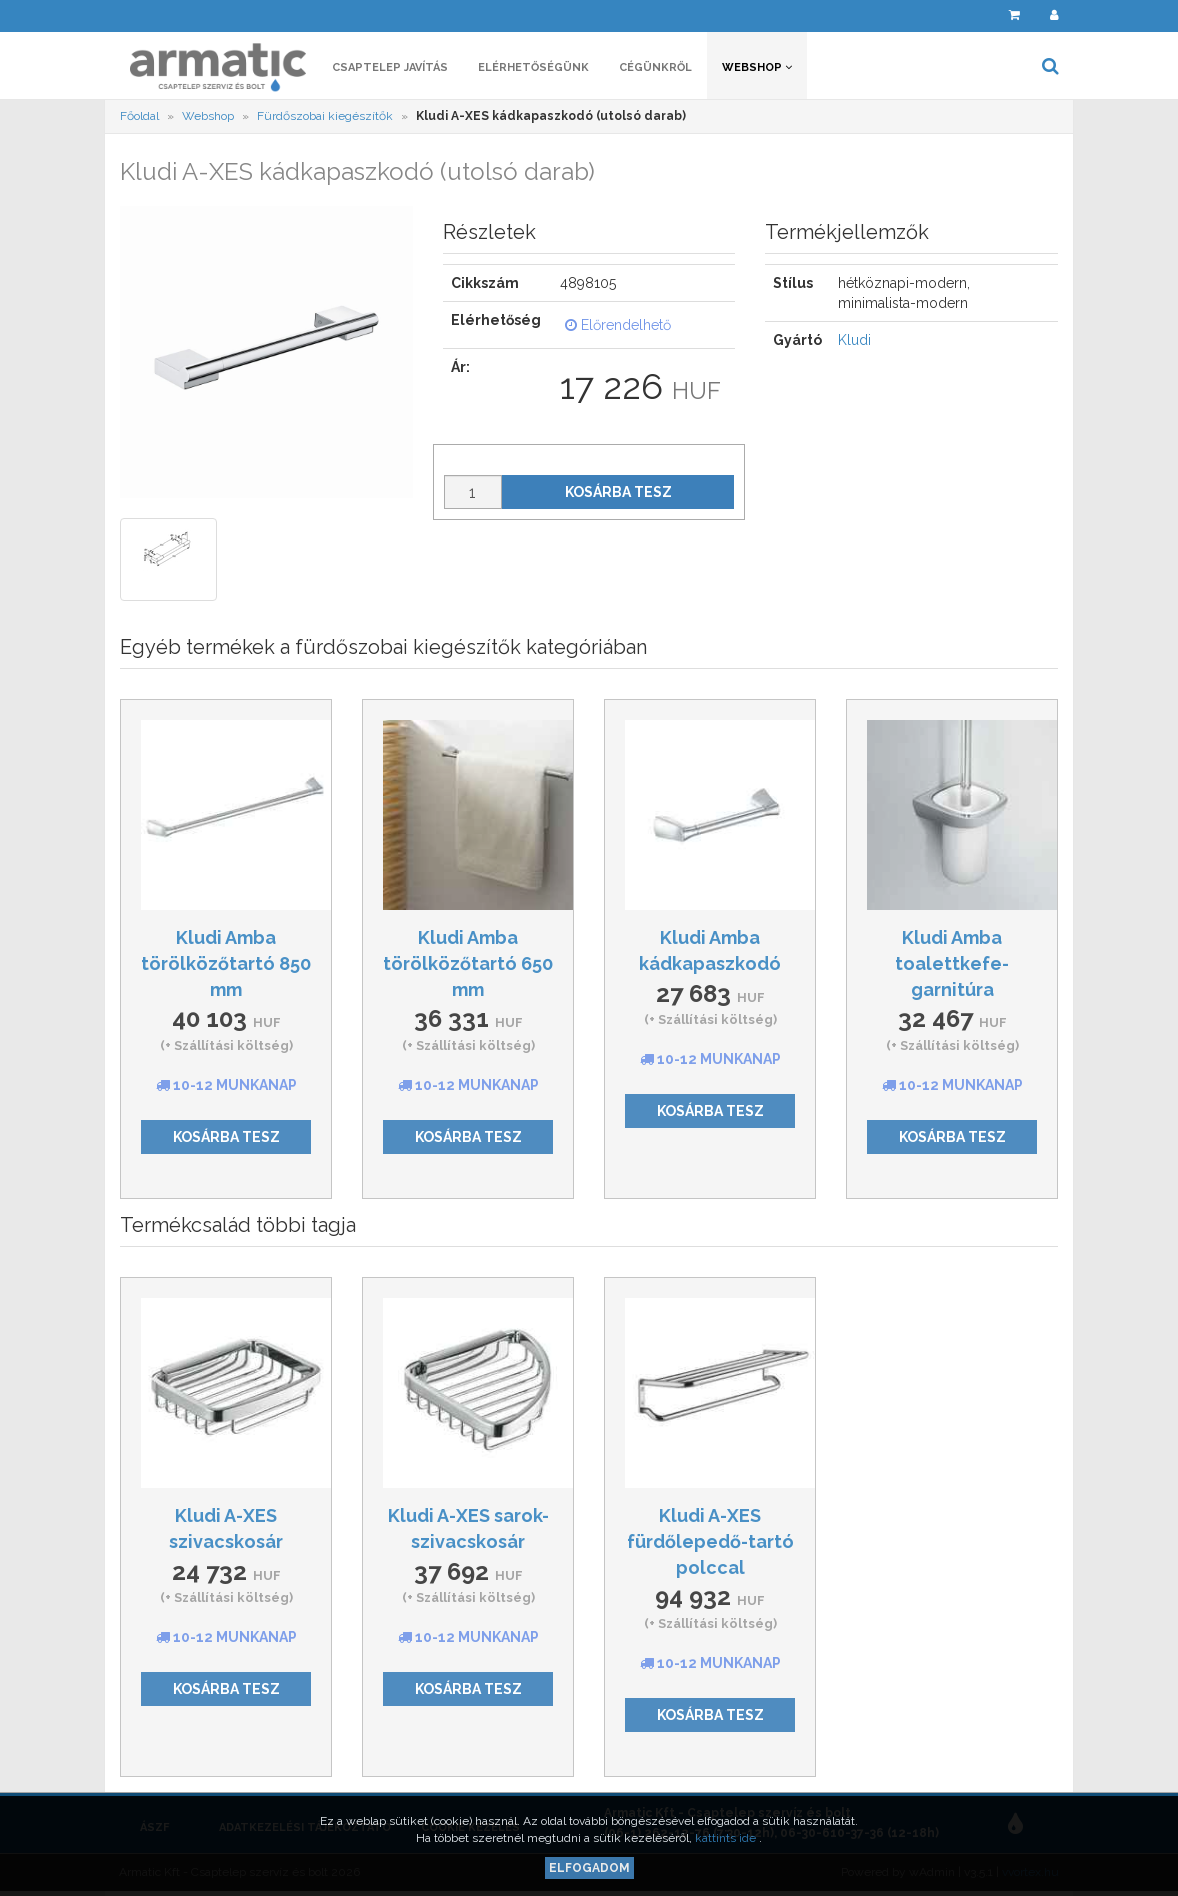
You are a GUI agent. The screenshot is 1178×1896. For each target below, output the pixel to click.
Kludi (854, 340)
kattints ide (727, 1838)
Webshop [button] (757, 67)
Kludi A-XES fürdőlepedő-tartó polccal (710, 1541)
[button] (971, 15)
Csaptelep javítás (390, 67)
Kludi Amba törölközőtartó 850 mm (226, 963)
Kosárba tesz (618, 492)
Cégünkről (655, 67)
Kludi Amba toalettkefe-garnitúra (952, 963)
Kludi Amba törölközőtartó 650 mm (468, 963)
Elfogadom (589, 1868)
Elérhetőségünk (533, 67)
